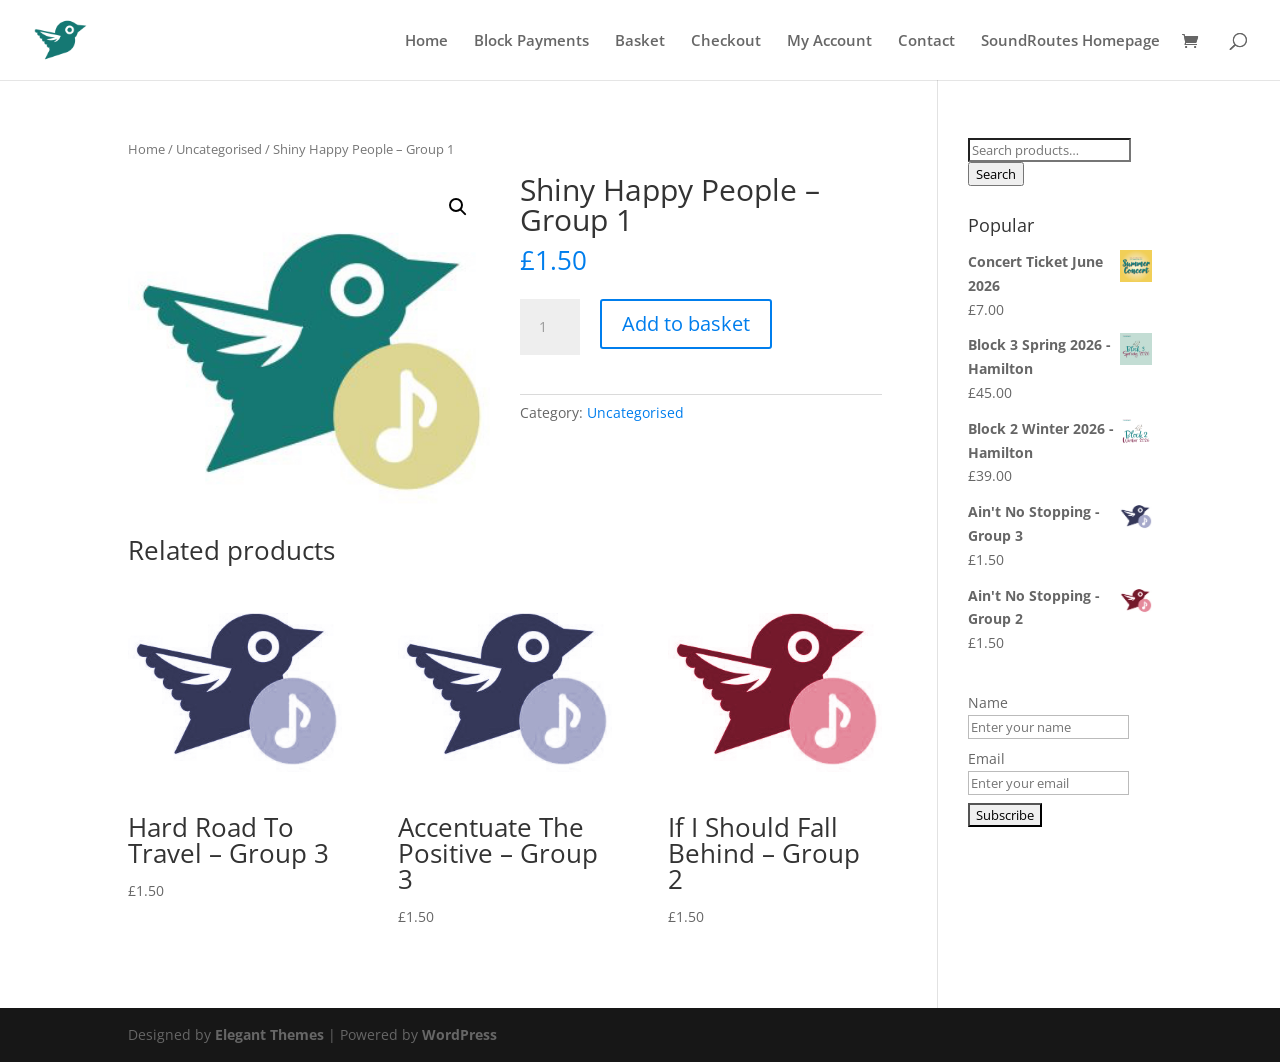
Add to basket (686, 323)
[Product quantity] (550, 327)
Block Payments (531, 41)
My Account (829, 41)
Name (988, 702)
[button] (458, 207)
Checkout (726, 41)
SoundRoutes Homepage (1070, 41)
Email (986, 758)
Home (426, 41)
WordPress (459, 1034)
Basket (640, 41)
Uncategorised (219, 149)
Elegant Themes (269, 1034)
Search (996, 174)
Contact (926, 41)
